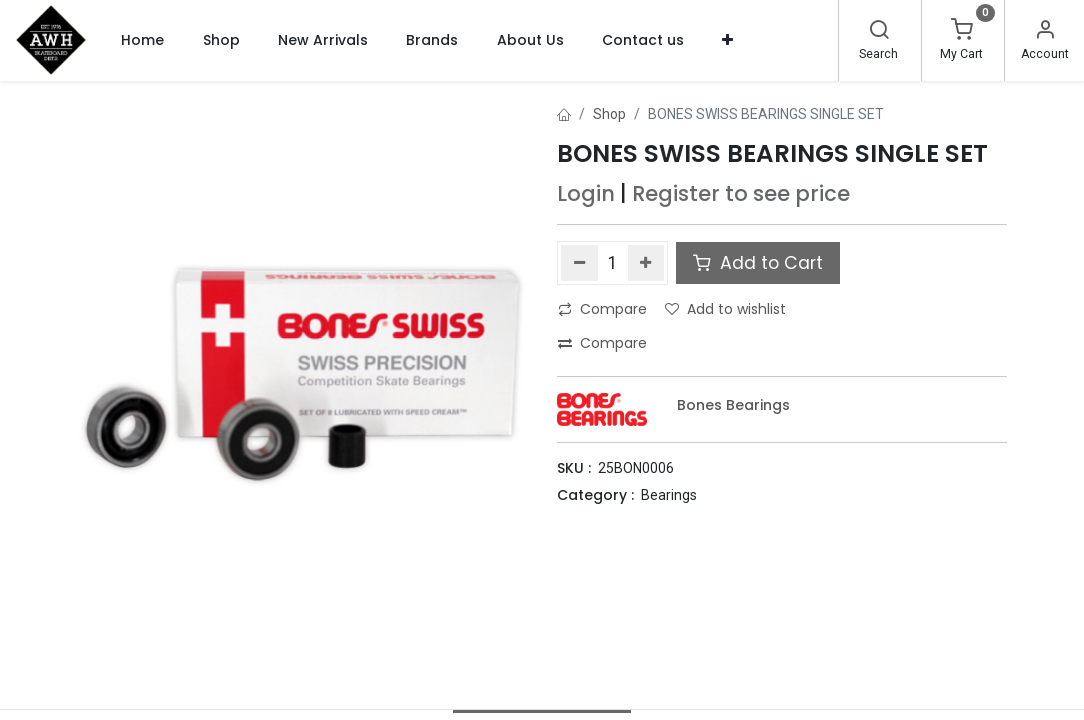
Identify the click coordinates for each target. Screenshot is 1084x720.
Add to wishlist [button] (725, 309)
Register (676, 193)
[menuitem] (142, 40)
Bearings (669, 495)
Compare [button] (602, 309)
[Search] (879, 32)
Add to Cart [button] (758, 263)
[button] (727, 40)
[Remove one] (579, 263)
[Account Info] (1045, 32)
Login (586, 193)
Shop (609, 114)
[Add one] (646, 263)
